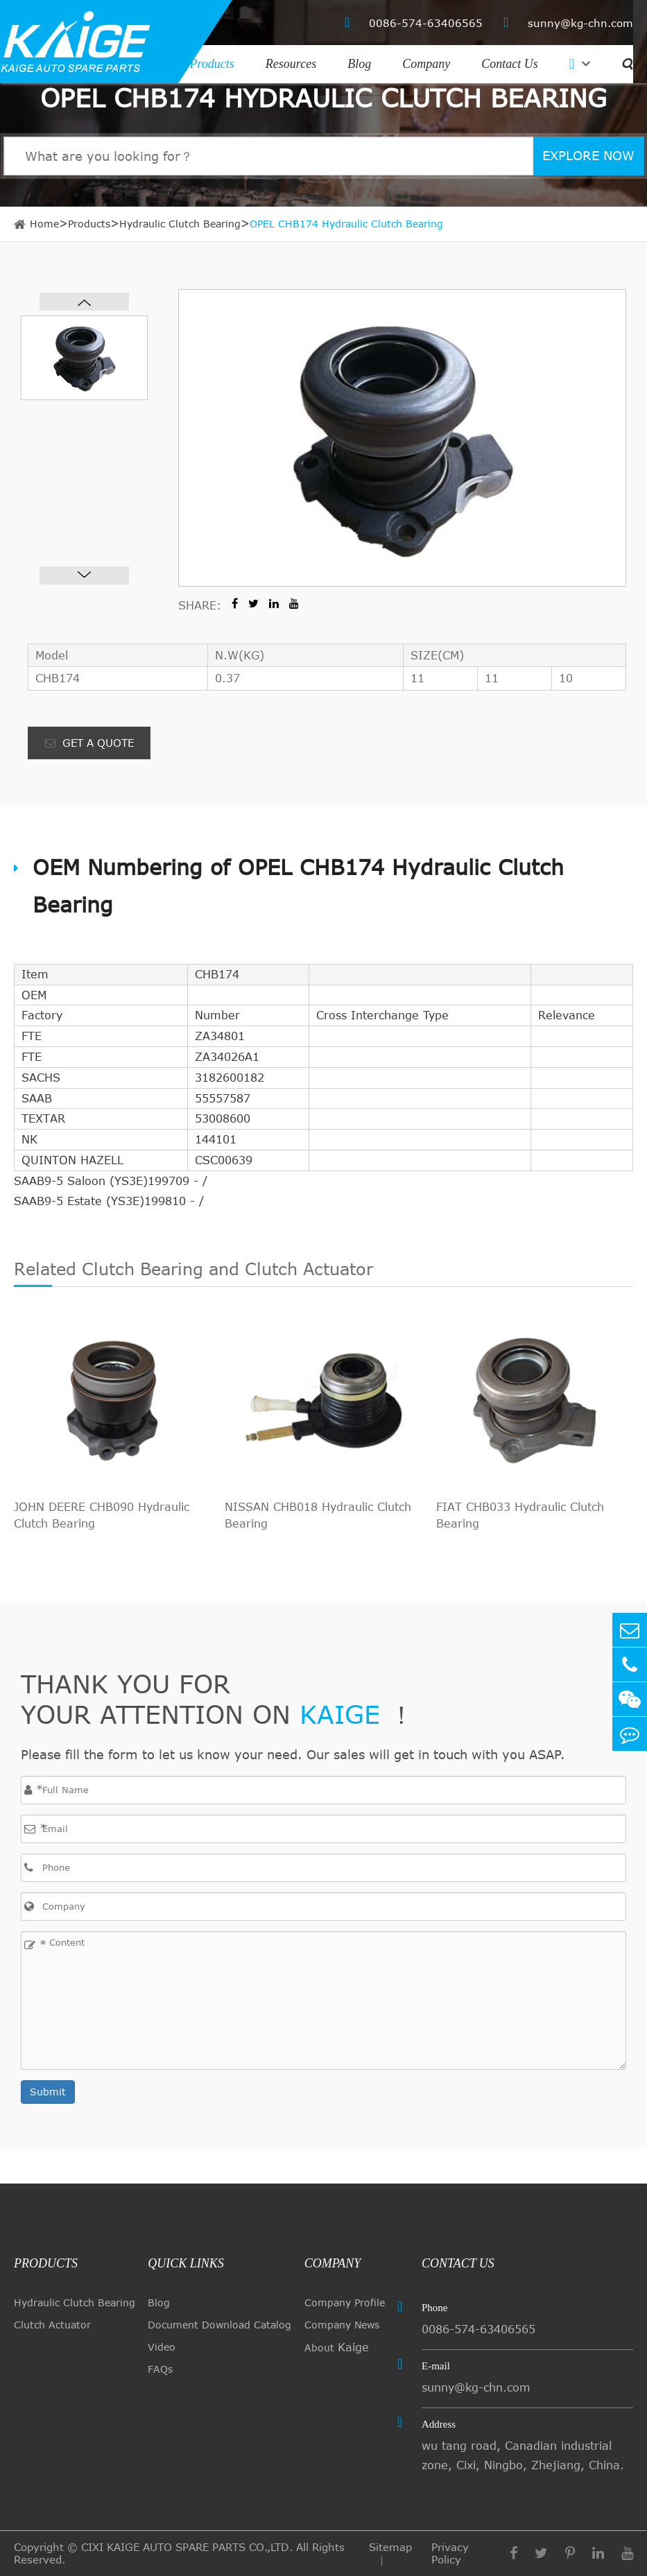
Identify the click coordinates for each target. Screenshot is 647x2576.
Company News (341, 2325)
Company (426, 64)
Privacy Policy (450, 2553)
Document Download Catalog (219, 2325)
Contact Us (509, 64)
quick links (186, 2263)
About (336, 2347)
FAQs (160, 2369)
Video (161, 2347)
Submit (48, 2092)
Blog (359, 64)
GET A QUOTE (89, 742)
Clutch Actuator (52, 2325)
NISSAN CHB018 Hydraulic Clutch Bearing (318, 1515)
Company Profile (344, 2302)
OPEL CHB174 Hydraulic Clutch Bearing (346, 224)
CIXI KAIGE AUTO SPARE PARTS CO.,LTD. (187, 2547)
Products (212, 64)
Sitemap (390, 2547)
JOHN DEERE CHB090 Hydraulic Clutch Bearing (101, 1515)
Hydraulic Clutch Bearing (180, 224)
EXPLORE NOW (588, 155)
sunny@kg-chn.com (568, 22)
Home (44, 224)
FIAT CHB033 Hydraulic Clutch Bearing (520, 1515)
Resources (291, 64)
